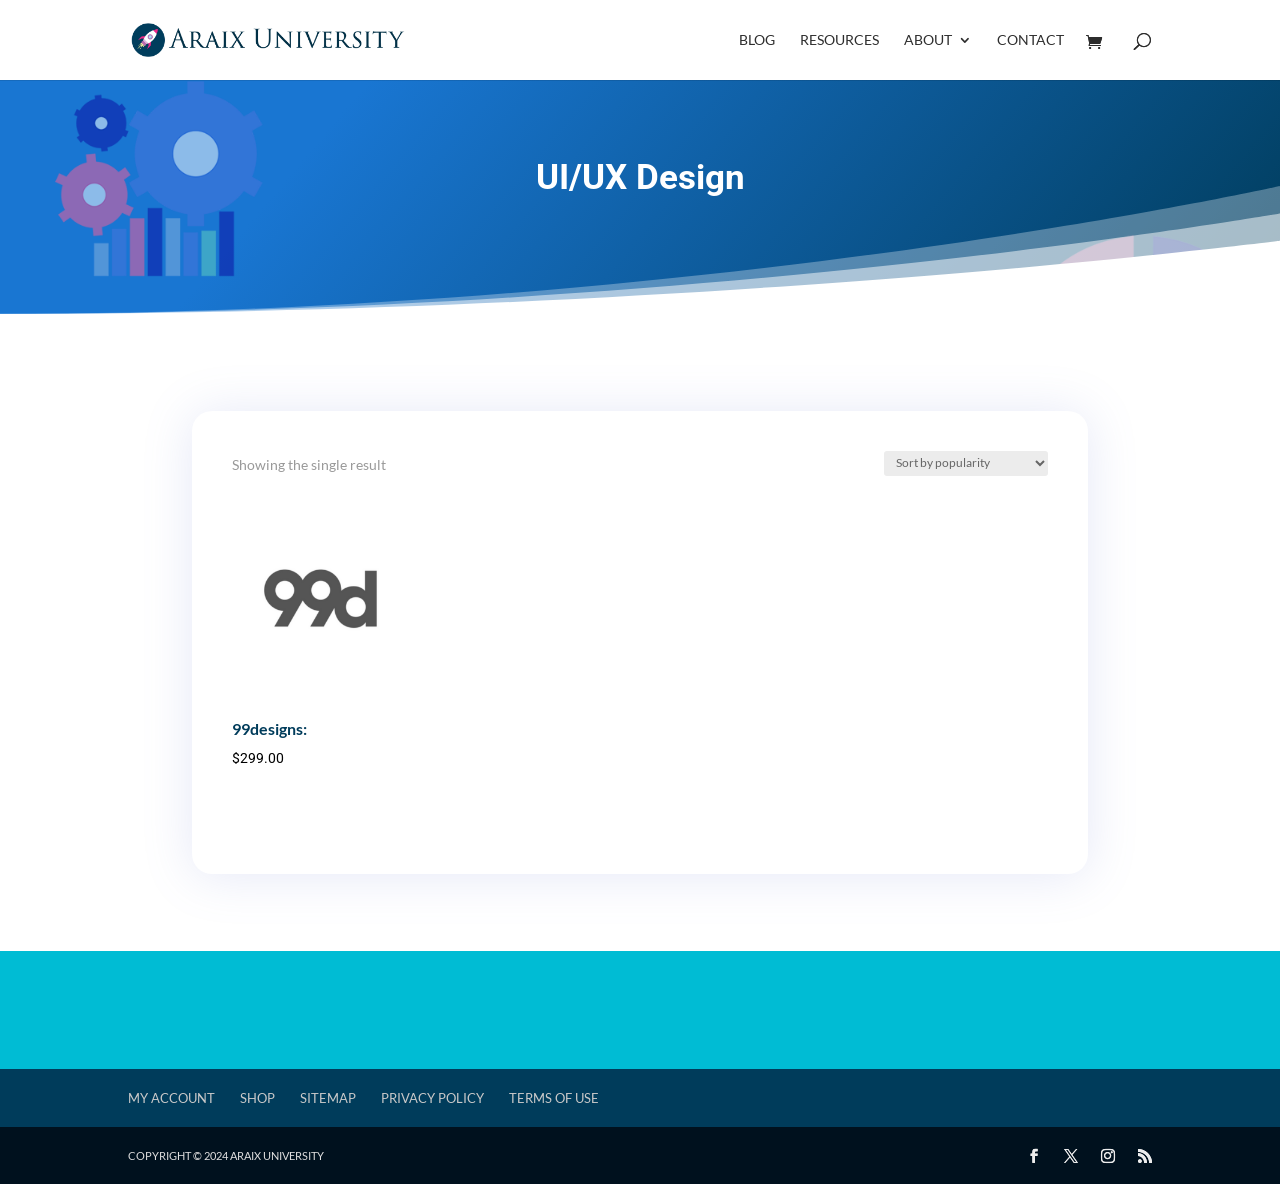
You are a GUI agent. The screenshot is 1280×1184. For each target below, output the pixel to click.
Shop (257, 1098)
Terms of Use (554, 1098)
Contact (1030, 40)
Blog (757, 40)
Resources (839, 40)
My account (171, 1098)
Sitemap (328, 1098)
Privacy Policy (432, 1098)
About (928, 40)
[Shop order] (966, 463)
